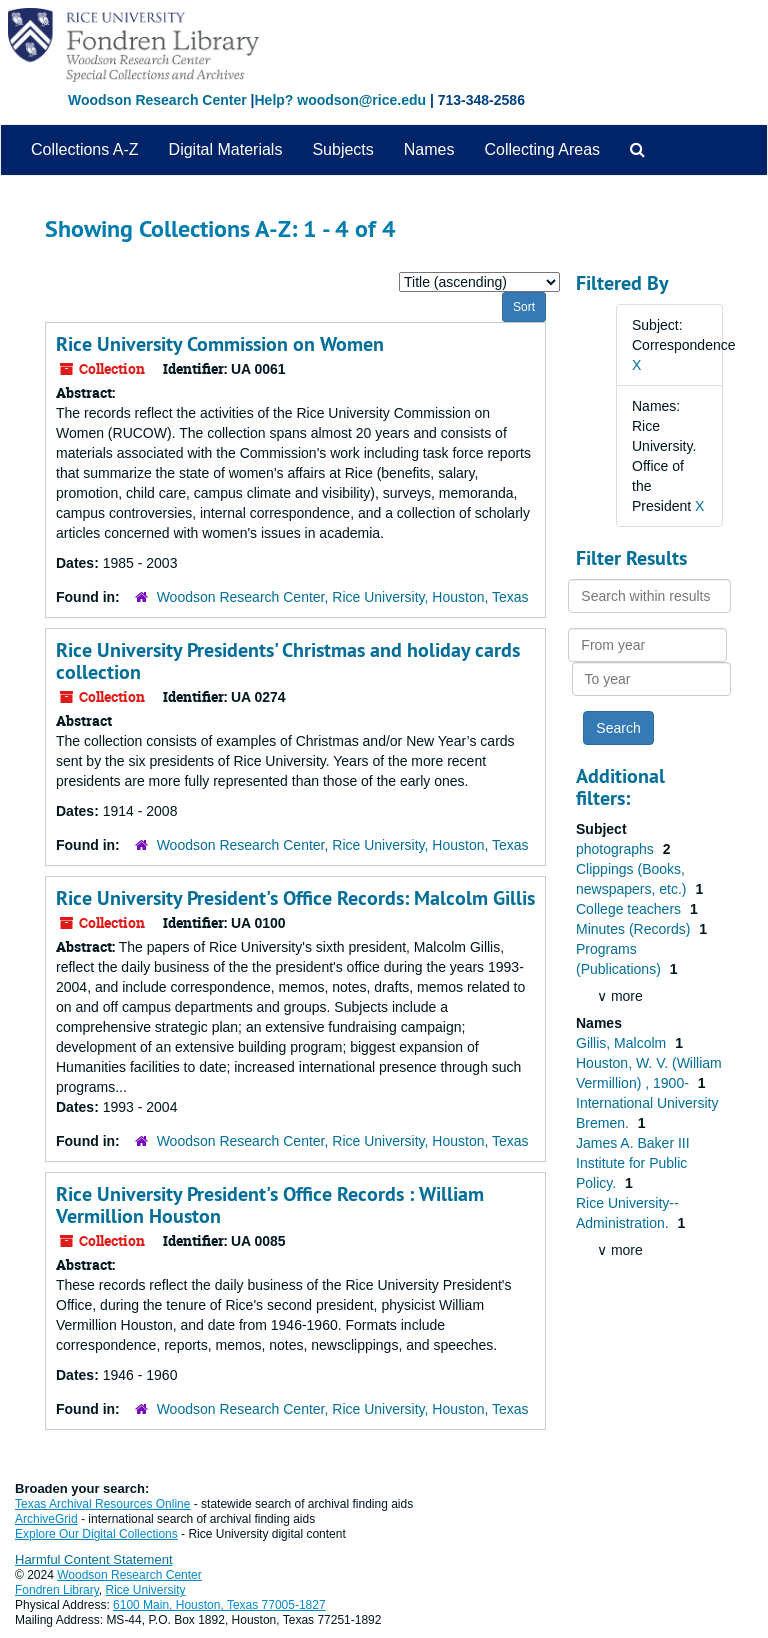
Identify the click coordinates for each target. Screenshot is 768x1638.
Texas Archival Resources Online (102, 1504)
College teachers (630, 909)
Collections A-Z (85, 149)
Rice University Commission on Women (220, 344)
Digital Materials (226, 149)
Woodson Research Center (157, 100)
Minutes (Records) (635, 929)
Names (429, 149)
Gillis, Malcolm (623, 1043)
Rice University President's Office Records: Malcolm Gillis (295, 898)
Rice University (146, 1590)
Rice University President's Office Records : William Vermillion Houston (270, 1205)
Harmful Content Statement (94, 1559)
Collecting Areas (542, 149)
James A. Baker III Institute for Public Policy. (633, 1163)
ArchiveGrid (46, 1519)
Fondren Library (57, 1590)
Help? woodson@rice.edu (340, 100)
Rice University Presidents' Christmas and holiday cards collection (288, 661)
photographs (617, 849)
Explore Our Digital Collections (96, 1534)
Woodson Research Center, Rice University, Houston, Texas (343, 597)
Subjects (342, 149)
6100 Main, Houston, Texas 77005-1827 (219, 1605)
